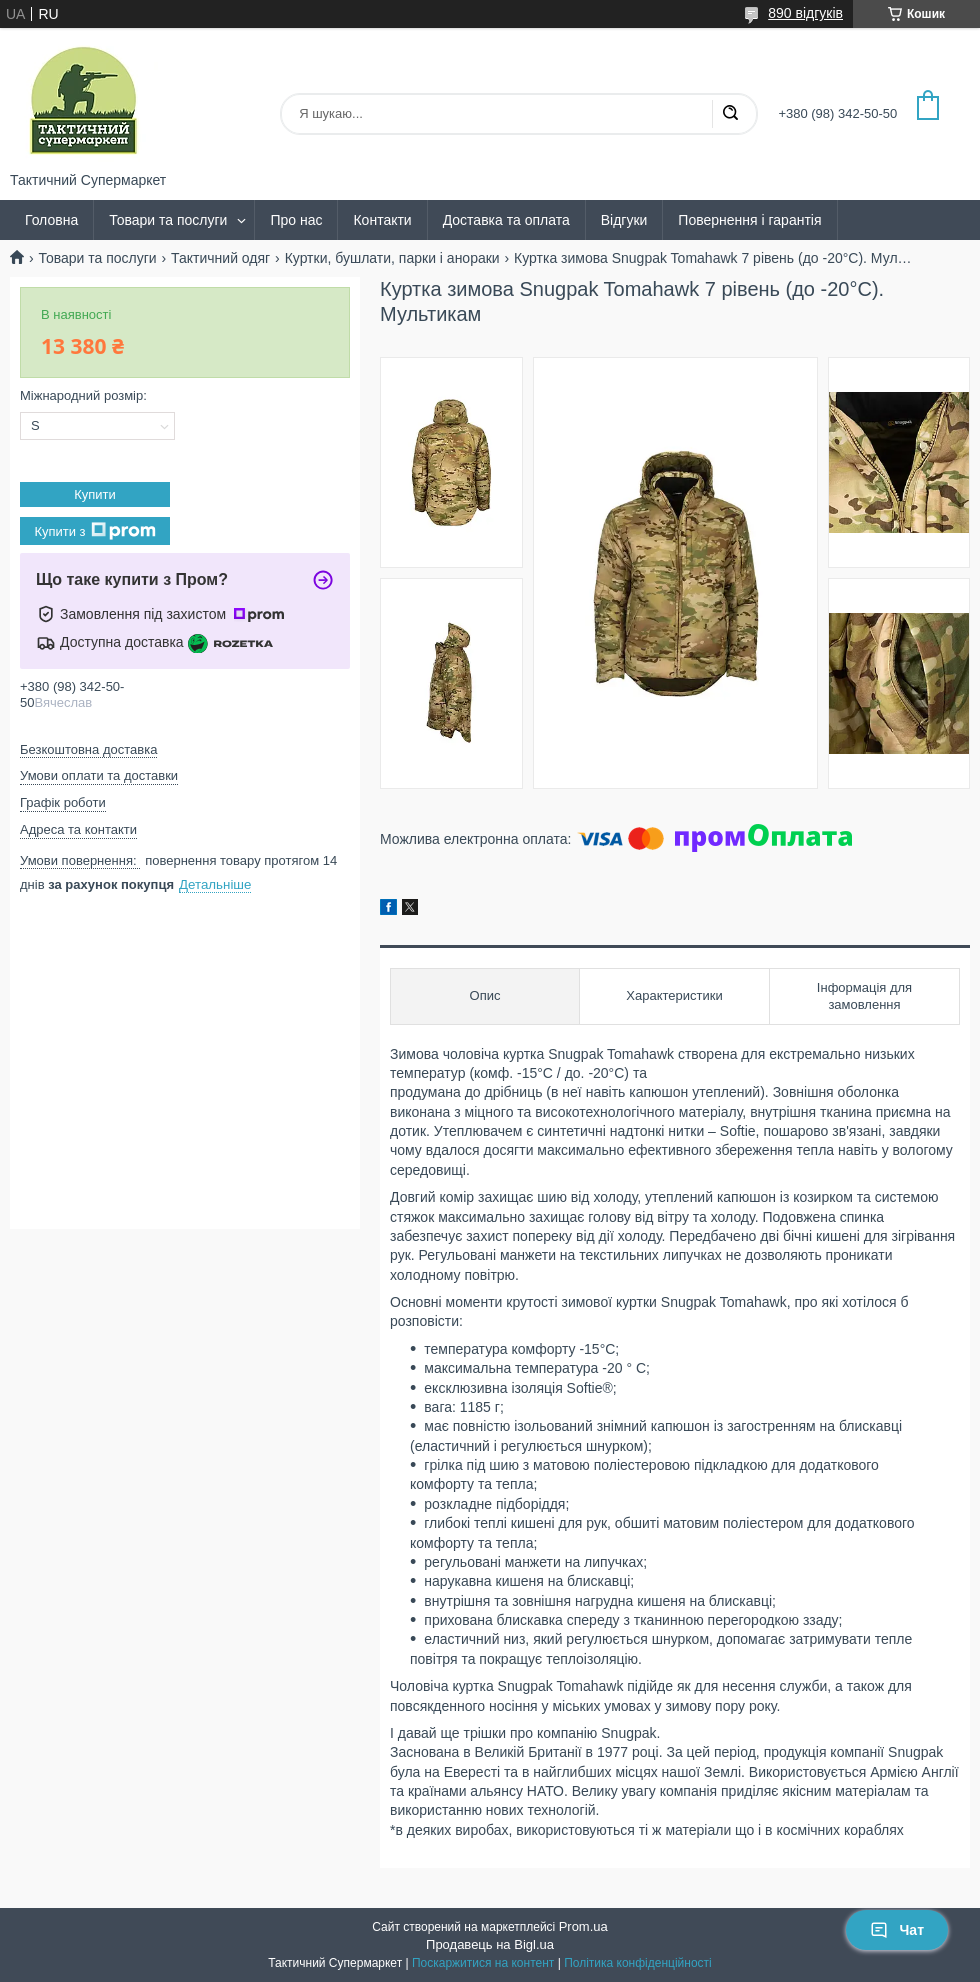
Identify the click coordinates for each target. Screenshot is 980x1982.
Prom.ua (583, 1926)
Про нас (296, 220)
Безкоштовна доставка (88, 749)
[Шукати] (730, 114)
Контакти (382, 220)
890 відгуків (805, 13)
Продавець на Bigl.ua (490, 1944)
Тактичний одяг (220, 258)
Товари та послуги (168, 220)
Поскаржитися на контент (483, 1963)
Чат (897, 1930)
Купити (95, 494)
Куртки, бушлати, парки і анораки (392, 258)
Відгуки (624, 220)
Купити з (94, 531)
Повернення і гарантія (749, 220)
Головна (51, 220)
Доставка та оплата (506, 220)
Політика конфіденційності (638, 1963)
